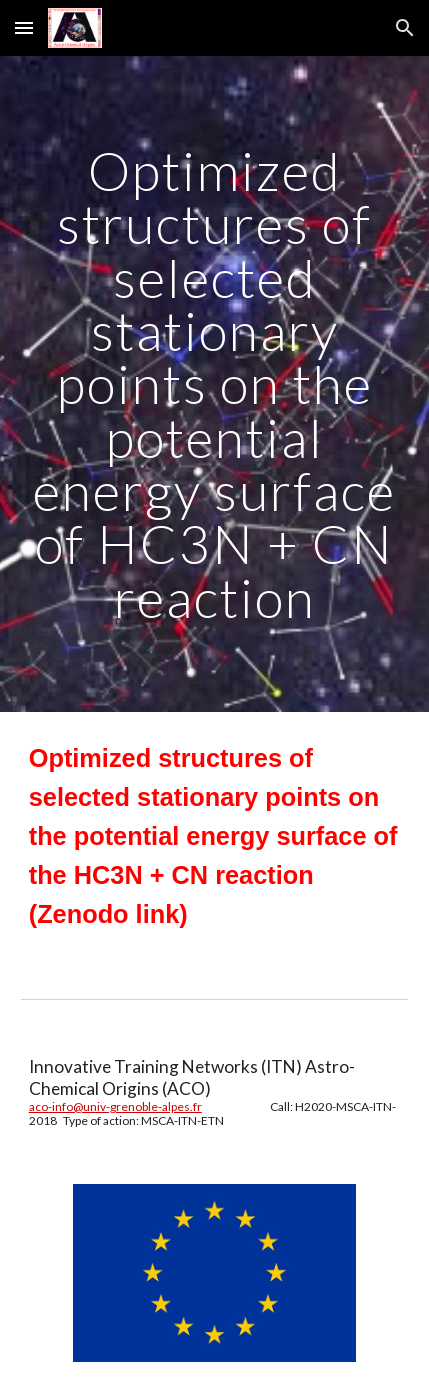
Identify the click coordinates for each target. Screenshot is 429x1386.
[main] (215, 384)
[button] (24, 27)
